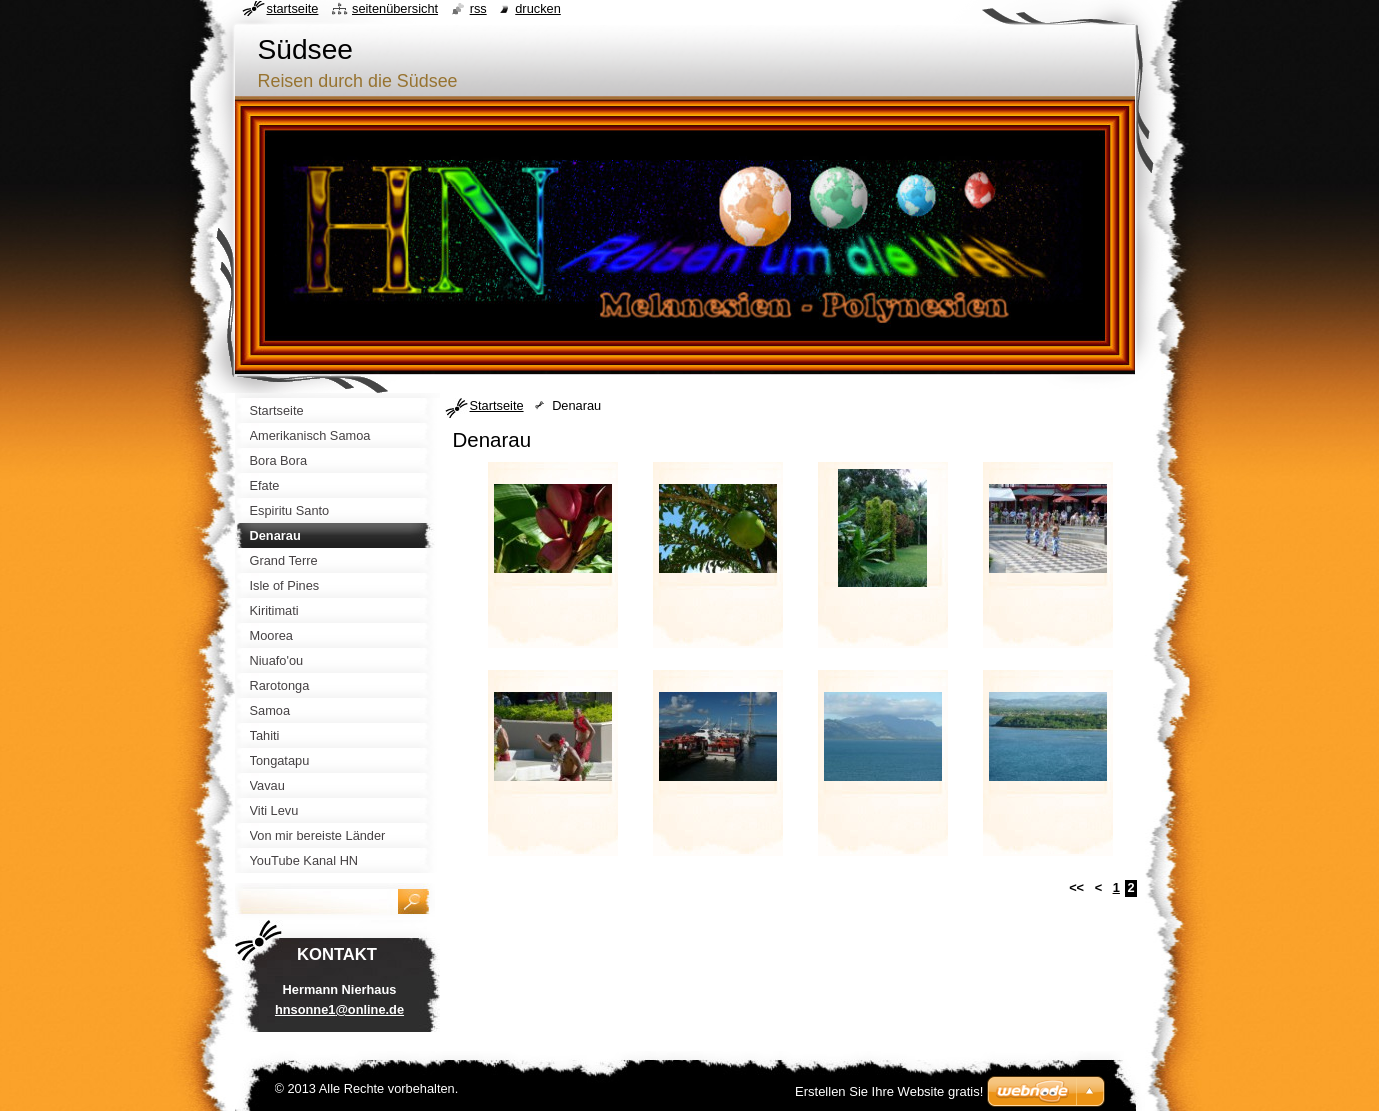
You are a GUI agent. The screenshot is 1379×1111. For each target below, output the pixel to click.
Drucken (538, 8)
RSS (478, 8)
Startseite (497, 405)
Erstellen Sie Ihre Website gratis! (889, 1091)
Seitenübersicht (395, 8)
